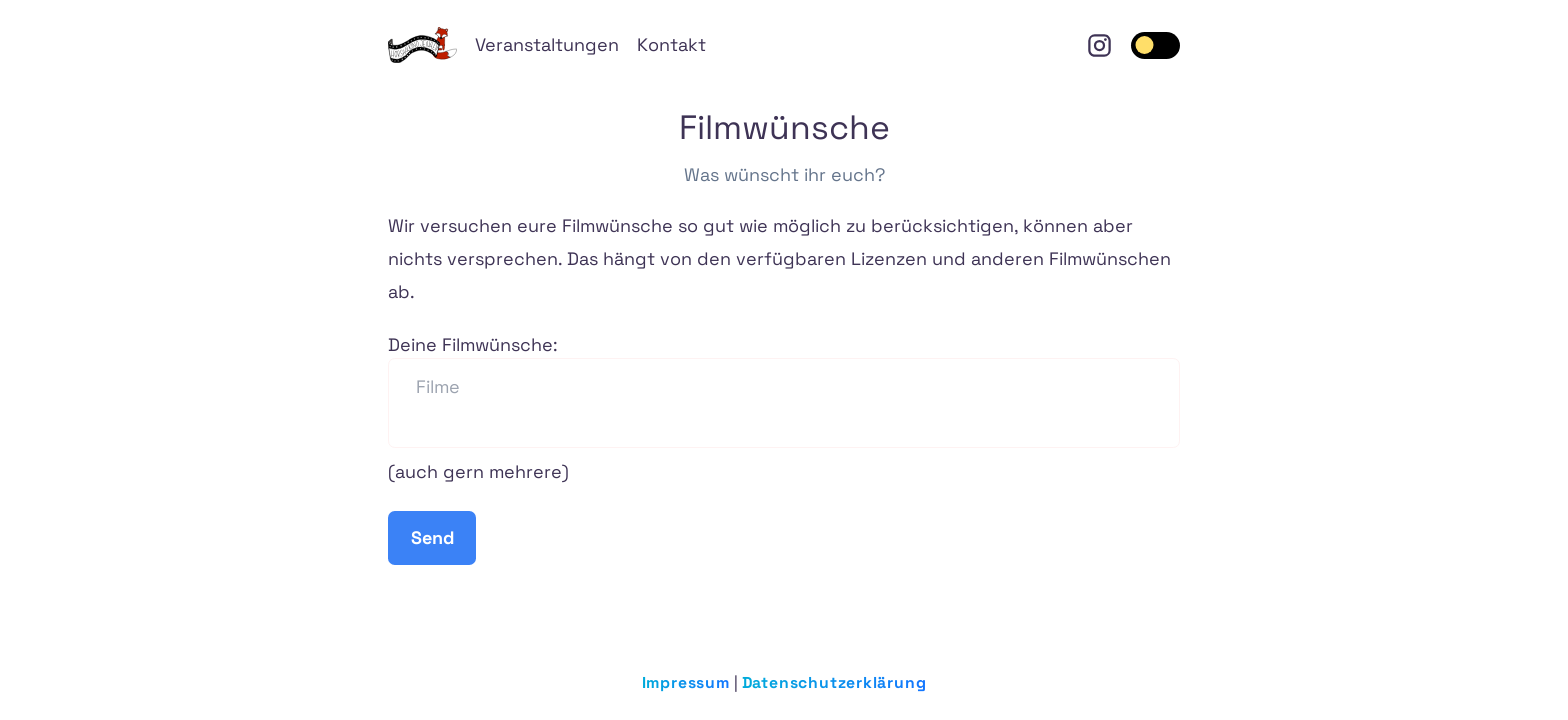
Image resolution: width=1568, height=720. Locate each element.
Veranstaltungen (547, 44)
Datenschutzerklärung (834, 683)
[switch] (1156, 45)
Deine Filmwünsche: (784, 390)
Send (432, 537)
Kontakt (671, 44)
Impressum (686, 683)
